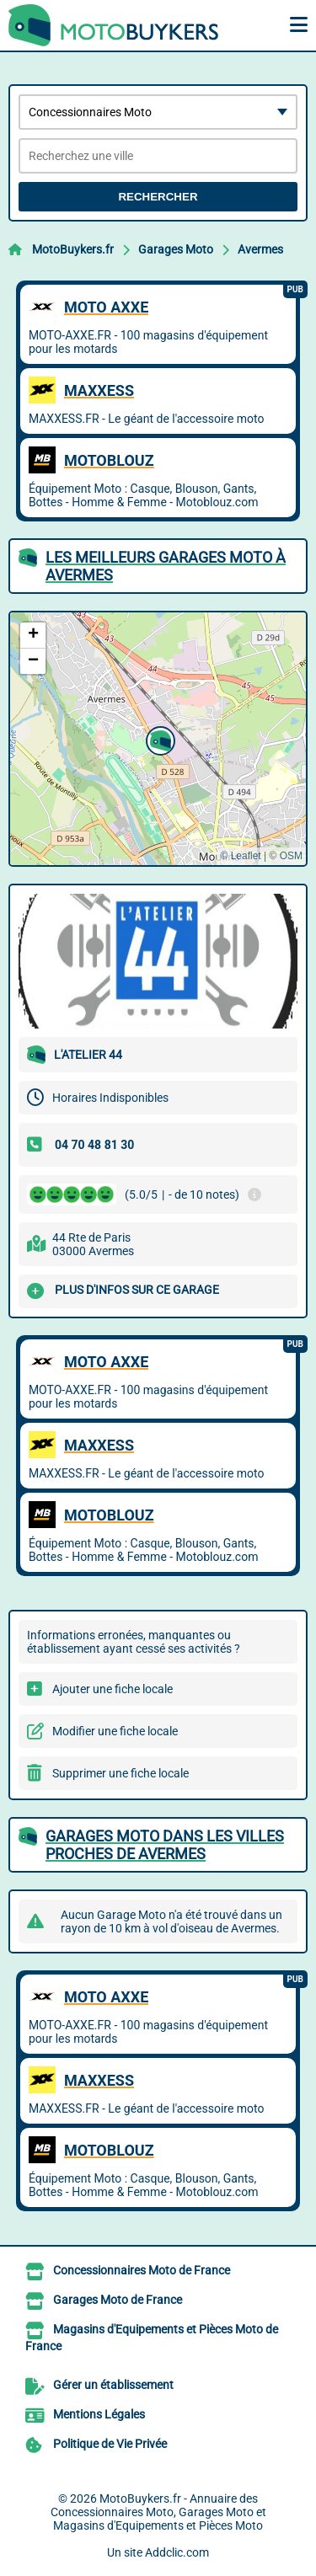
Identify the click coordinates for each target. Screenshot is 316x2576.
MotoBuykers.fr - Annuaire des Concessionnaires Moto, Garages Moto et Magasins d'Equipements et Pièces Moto (158, 2512)
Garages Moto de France (117, 2299)
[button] (158, 738)
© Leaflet (240, 856)
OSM (291, 856)
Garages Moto (175, 249)
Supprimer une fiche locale (120, 1773)
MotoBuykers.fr (73, 249)
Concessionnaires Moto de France (141, 2270)
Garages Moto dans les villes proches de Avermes (165, 1845)
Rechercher (157, 196)
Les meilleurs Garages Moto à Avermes (166, 566)
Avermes (260, 249)
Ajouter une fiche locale (112, 1689)
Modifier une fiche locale (115, 1731)
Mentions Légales (99, 2414)
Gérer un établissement (113, 2385)
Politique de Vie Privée (110, 2443)
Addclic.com (177, 2552)
